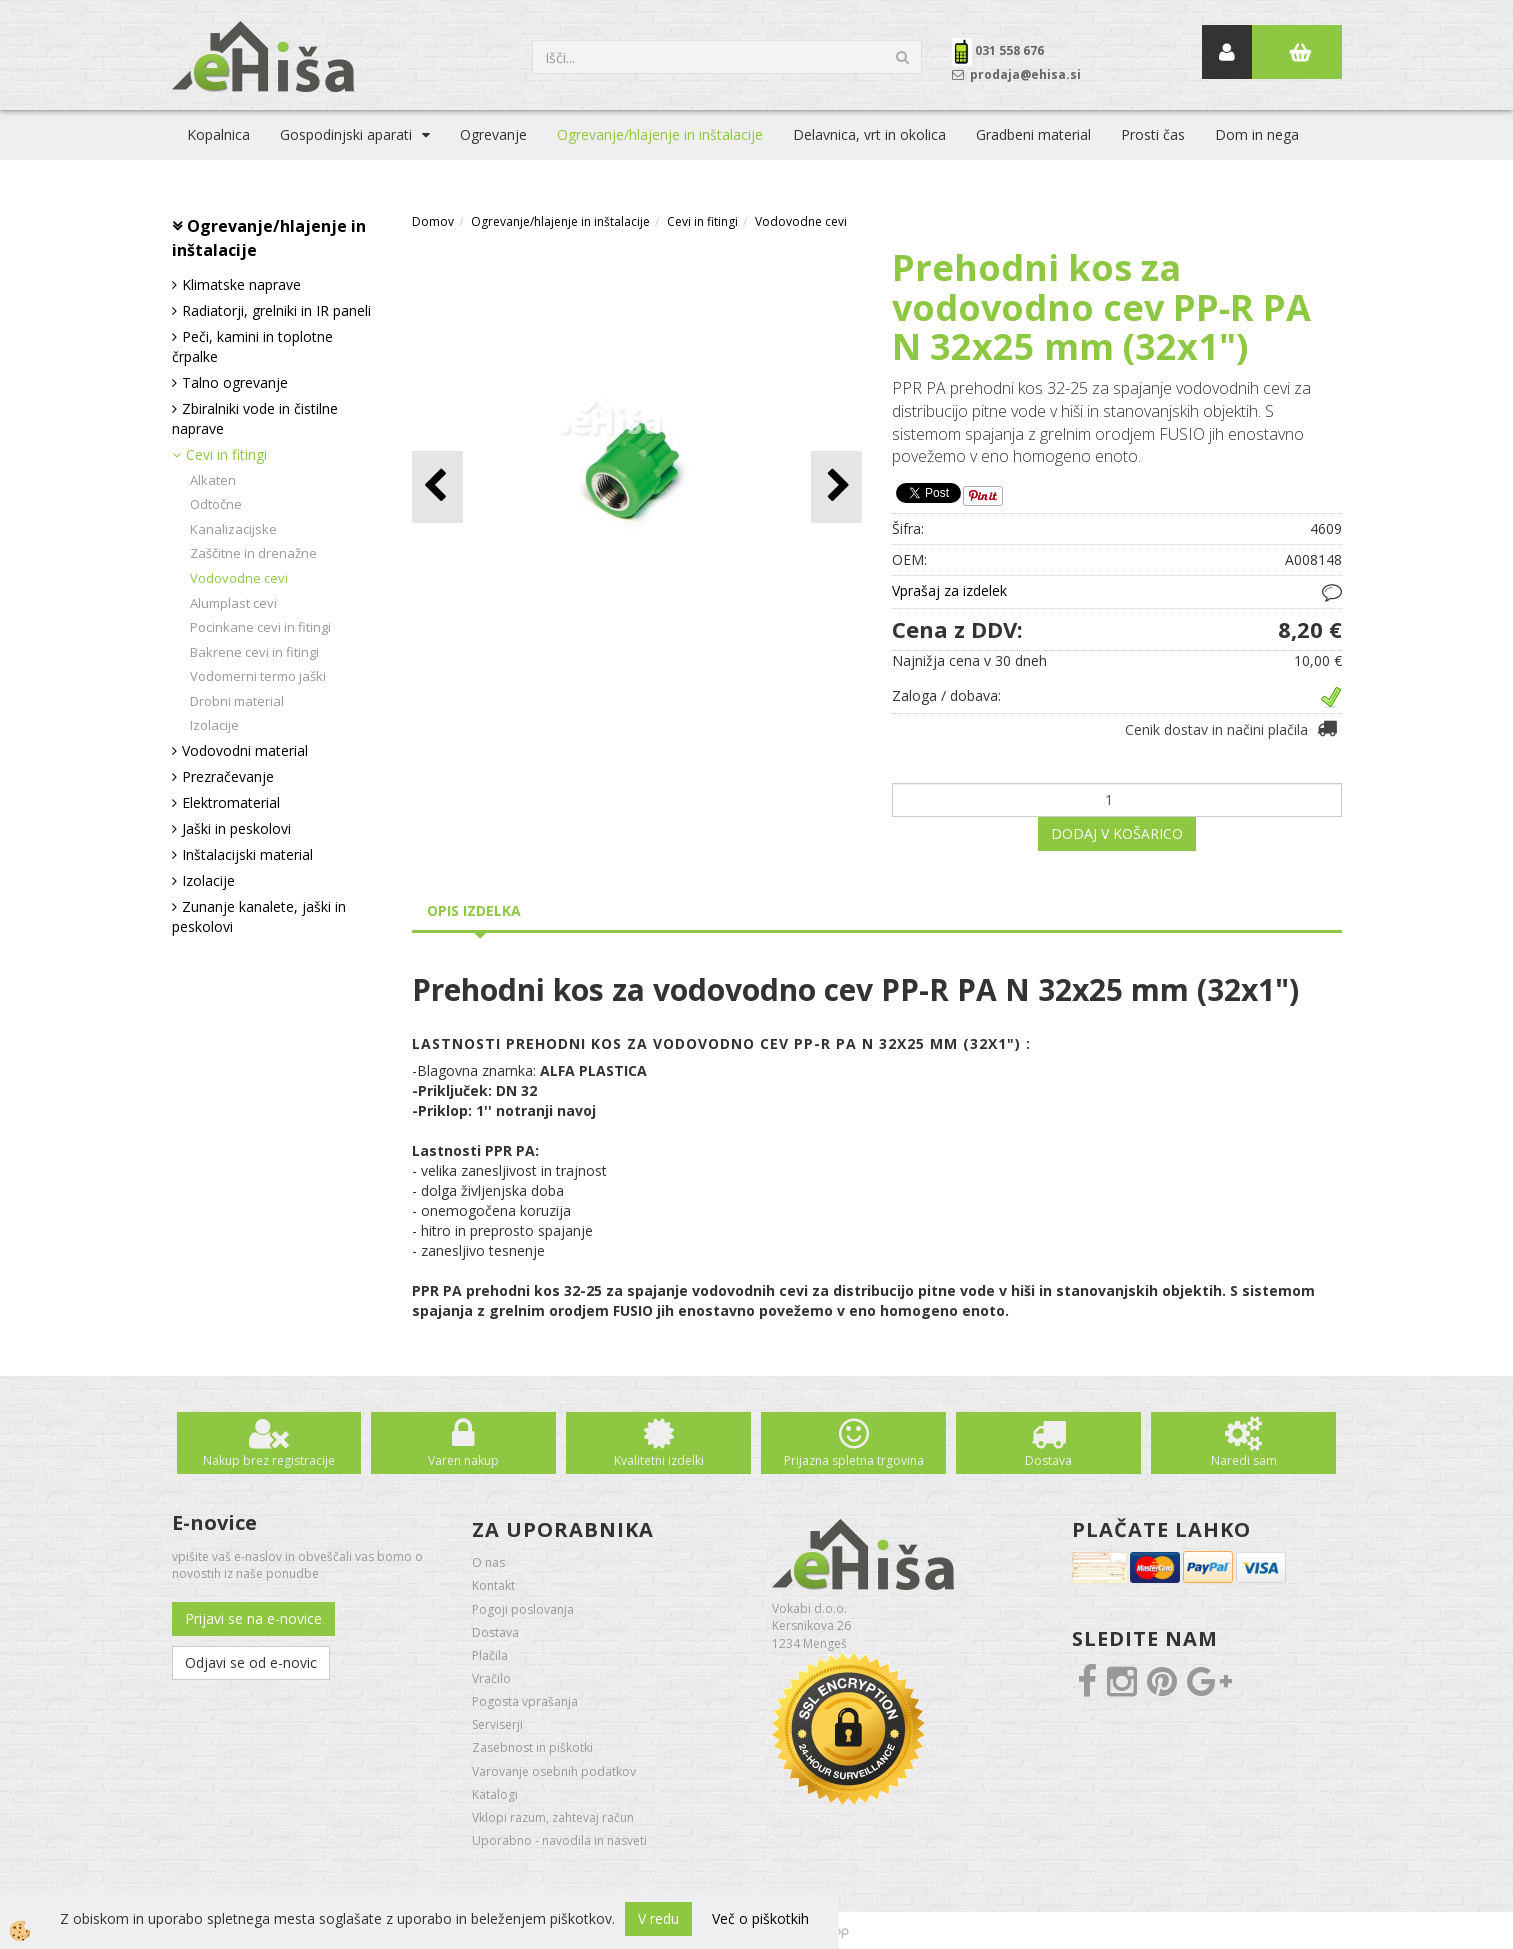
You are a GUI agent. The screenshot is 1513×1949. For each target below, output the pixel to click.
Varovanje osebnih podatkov (554, 1771)
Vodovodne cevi (239, 578)
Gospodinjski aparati (346, 134)
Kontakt (493, 1585)
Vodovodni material (245, 750)
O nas (488, 1562)
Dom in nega (1257, 134)
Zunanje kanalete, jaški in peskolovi (259, 916)
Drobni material (237, 701)
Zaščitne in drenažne (253, 553)
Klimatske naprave (241, 284)
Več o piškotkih (760, 1918)
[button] (836, 486)
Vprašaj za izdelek (949, 590)
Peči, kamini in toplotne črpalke (252, 346)
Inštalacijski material (247, 854)
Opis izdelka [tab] (474, 910)
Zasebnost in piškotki (532, 1747)
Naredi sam (1244, 1460)
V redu (658, 1918)
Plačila (490, 1655)
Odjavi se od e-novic (251, 1662)
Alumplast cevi (233, 603)
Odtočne (216, 504)
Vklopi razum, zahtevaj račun (553, 1817)
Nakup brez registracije (269, 1460)
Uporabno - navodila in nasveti (559, 1840)
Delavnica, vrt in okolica (869, 134)
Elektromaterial (231, 802)
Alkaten (213, 480)
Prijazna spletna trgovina (854, 1460)
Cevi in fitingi (226, 454)
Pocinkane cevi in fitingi (260, 627)
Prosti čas (1153, 134)
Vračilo (491, 1678)
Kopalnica (218, 134)
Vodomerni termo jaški (258, 676)
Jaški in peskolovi (236, 828)
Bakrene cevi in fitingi (254, 652)
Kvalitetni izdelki (659, 1460)
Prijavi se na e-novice (253, 1618)
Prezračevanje (228, 776)
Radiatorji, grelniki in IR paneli (276, 310)
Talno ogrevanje (235, 382)
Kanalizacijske (233, 529)
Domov (433, 221)
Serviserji (497, 1724)
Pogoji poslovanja (523, 1609)
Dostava (1048, 1460)
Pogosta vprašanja (525, 1701)
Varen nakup (463, 1460)
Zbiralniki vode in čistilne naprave (255, 418)
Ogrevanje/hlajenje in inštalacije (660, 134)
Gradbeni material (1033, 134)
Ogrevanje (493, 134)
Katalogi (495, 1794)
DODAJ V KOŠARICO (1117, 833)
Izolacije (214, 725)
